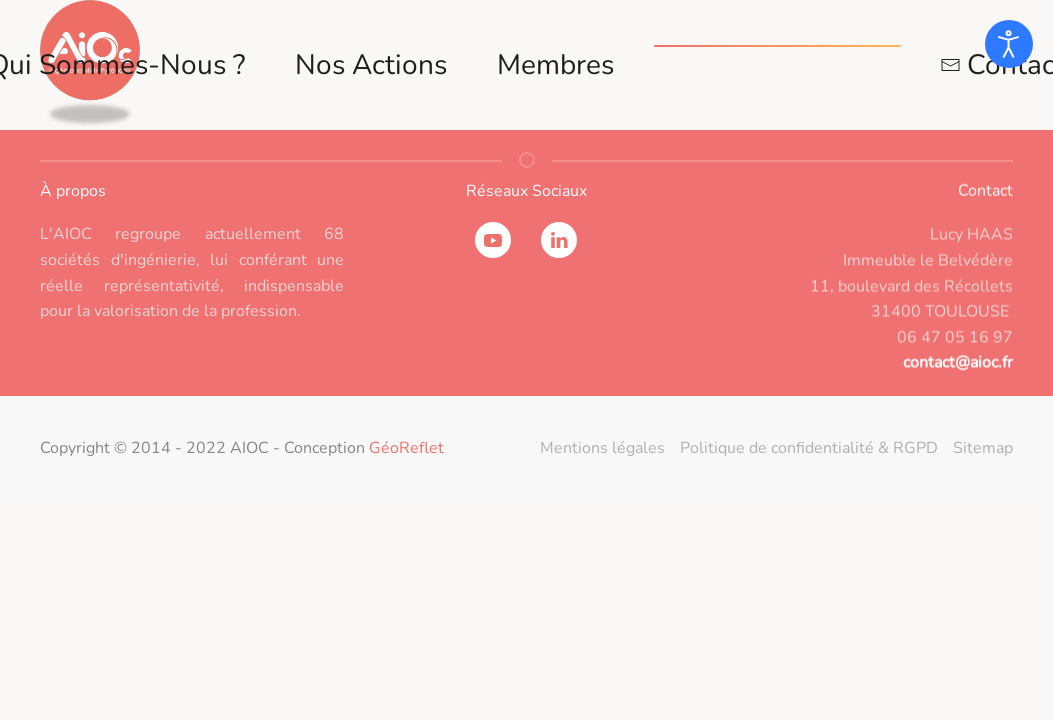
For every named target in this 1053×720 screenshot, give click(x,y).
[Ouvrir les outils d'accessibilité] (1009, 44)
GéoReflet (406, 448)
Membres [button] (555, 65)
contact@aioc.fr (958, 369)
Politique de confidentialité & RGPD (809, 448)
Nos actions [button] (371, 65)
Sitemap (983, 448)
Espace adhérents (777, 65)
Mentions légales (602, 448)
